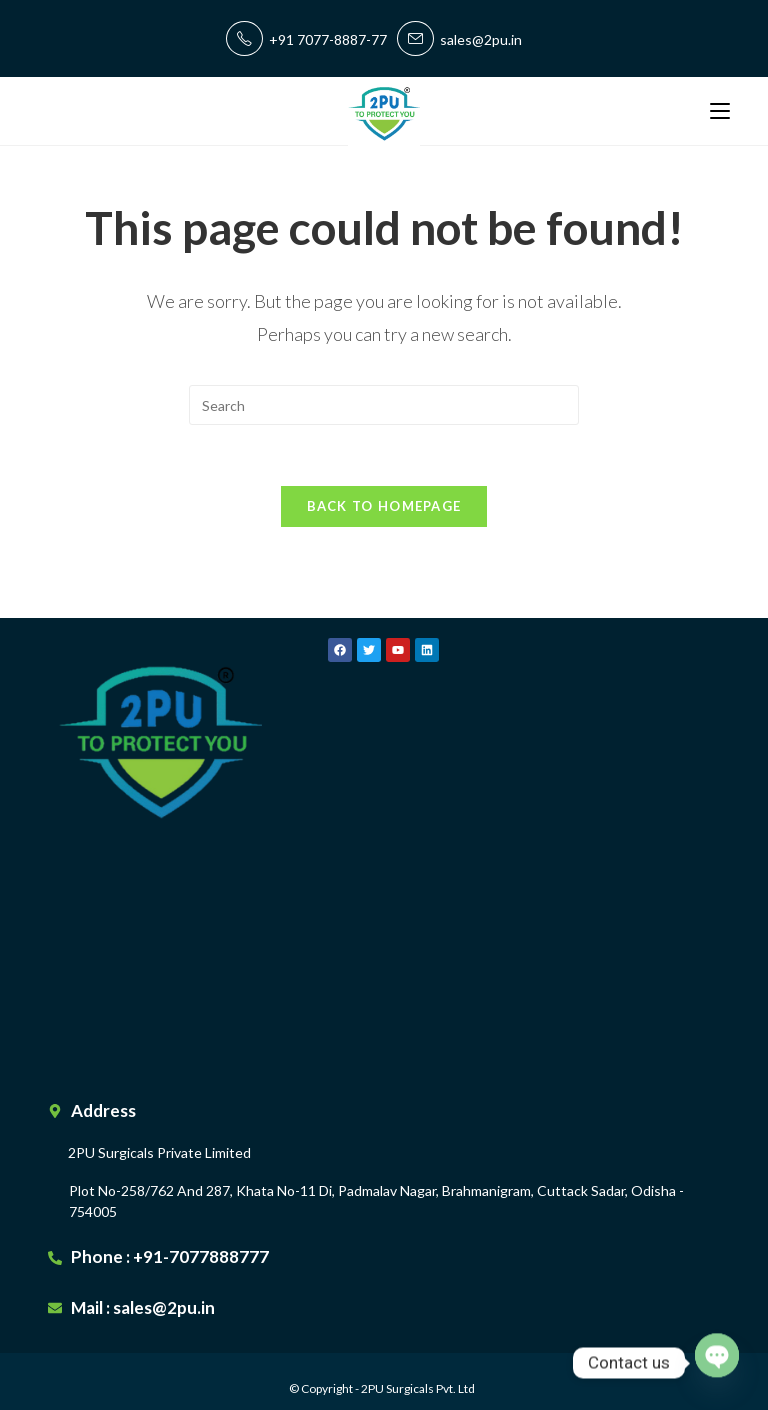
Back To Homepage (384, 506)
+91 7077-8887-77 (306, 39)
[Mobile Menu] (720, 110)
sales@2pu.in (459, 39)
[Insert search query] (384, 405)
